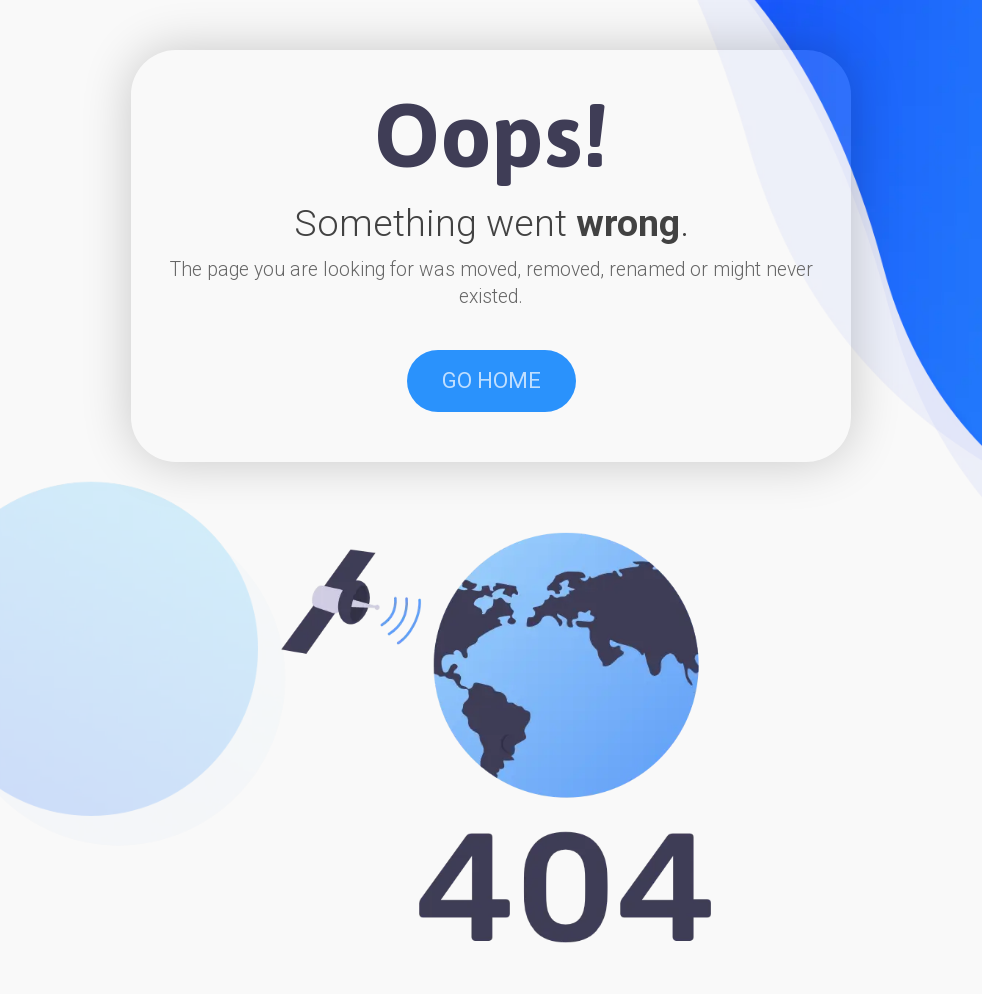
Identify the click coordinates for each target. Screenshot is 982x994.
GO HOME (491, 380)
